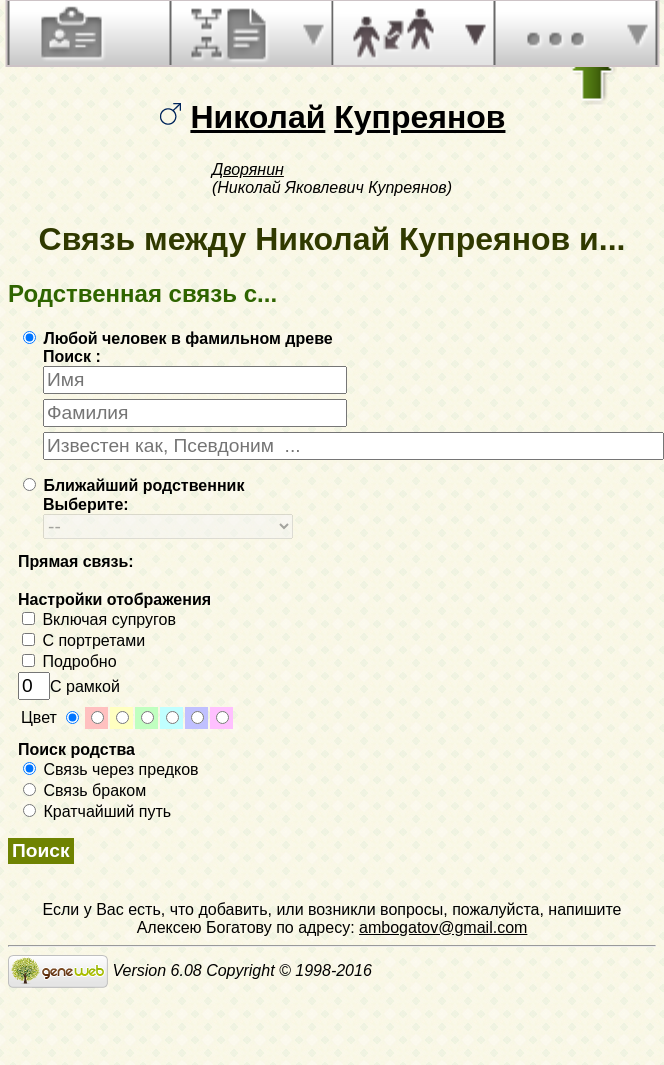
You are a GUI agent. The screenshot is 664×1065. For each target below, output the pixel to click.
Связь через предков (111, 769)
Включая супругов (99, 619)
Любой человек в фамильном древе (178, 338)
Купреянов (419, 117)
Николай (257, 117)
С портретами (83, 640)
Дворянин (248, 169)
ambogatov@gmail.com (443, 927)
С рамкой (69, 686)
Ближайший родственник (133, 485)
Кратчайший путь (97, 811)
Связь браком (84, 790)
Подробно (69, 661)
